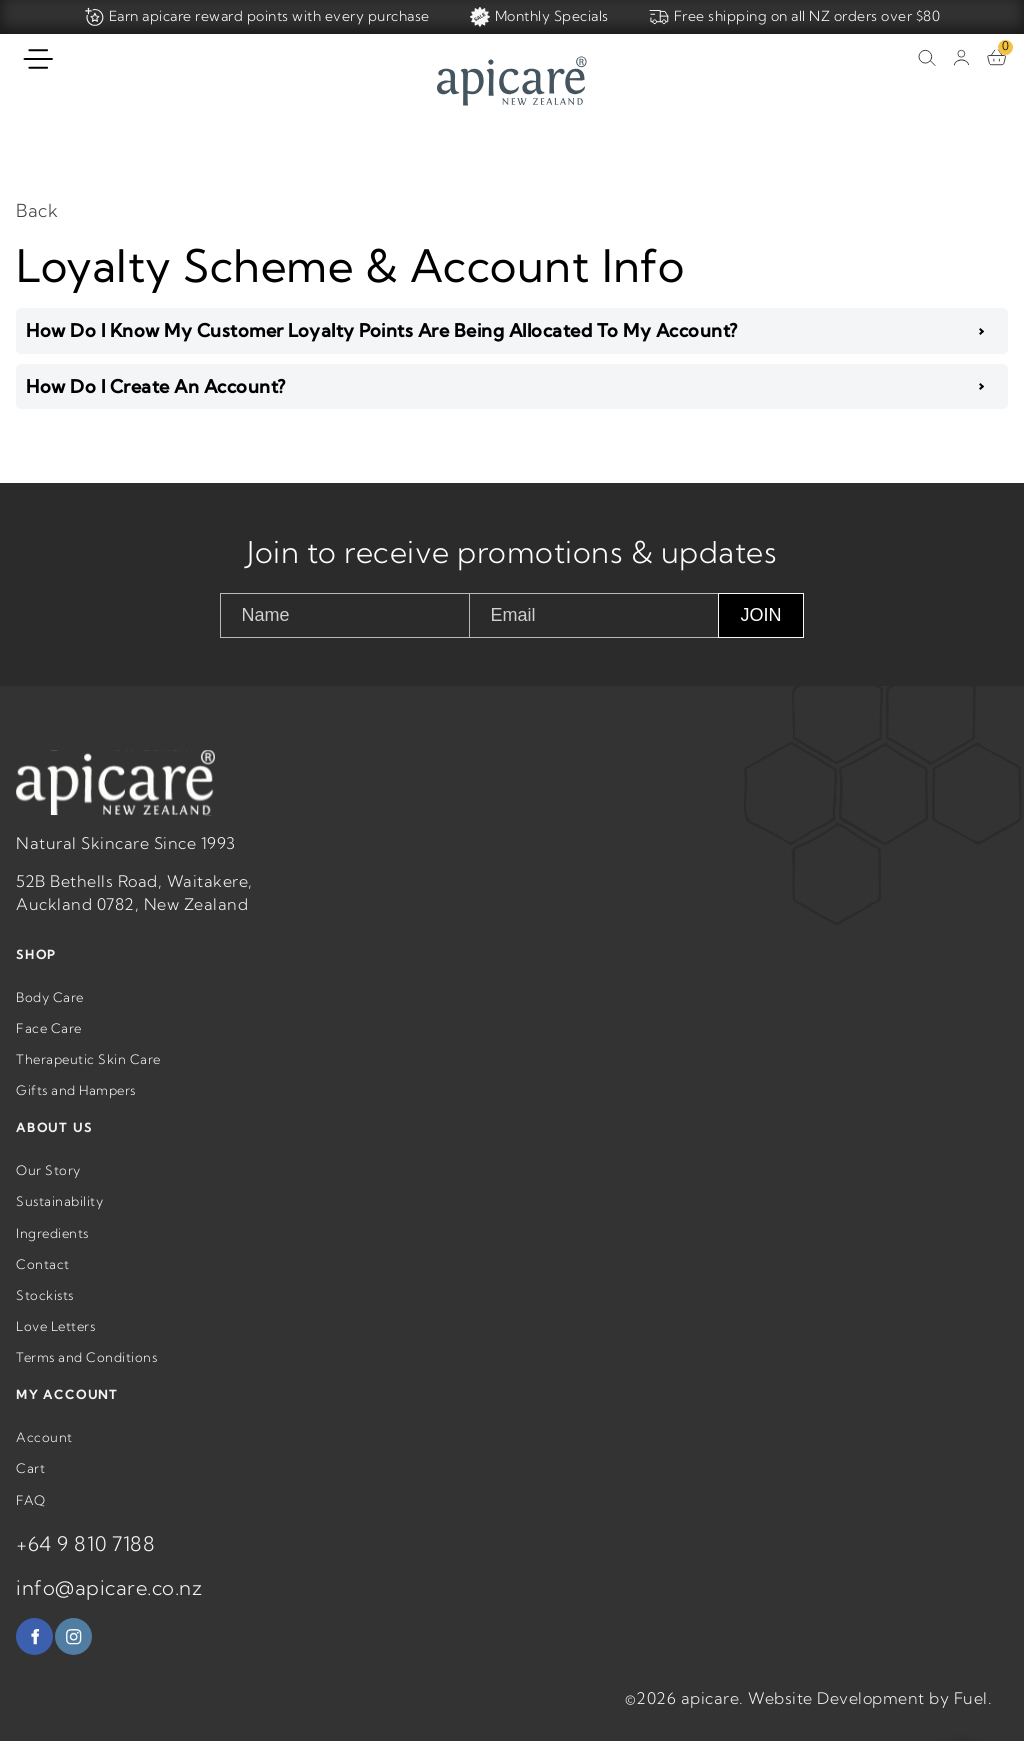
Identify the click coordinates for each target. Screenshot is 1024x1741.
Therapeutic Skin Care (88, 1080)
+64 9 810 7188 (85, 1563)
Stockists (45, 1316)
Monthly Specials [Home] (539, 17)
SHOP (36, 975)
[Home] (512, 84)
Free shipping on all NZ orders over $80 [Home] (795, 17)
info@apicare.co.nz (109, 1607)
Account (44, 1458)
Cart (30, 1489)
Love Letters (55, 1347)
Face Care (49, 1049)
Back (37, 210)
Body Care (50, 1017)
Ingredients (52, 1253)
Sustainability (59, 1222)
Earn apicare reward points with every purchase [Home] (257, 17)
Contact (43, 1284)
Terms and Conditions (86, 1378)
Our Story (48, 1191)
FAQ (31, 1520)
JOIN (760, 615)
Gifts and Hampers (76, 1111)
